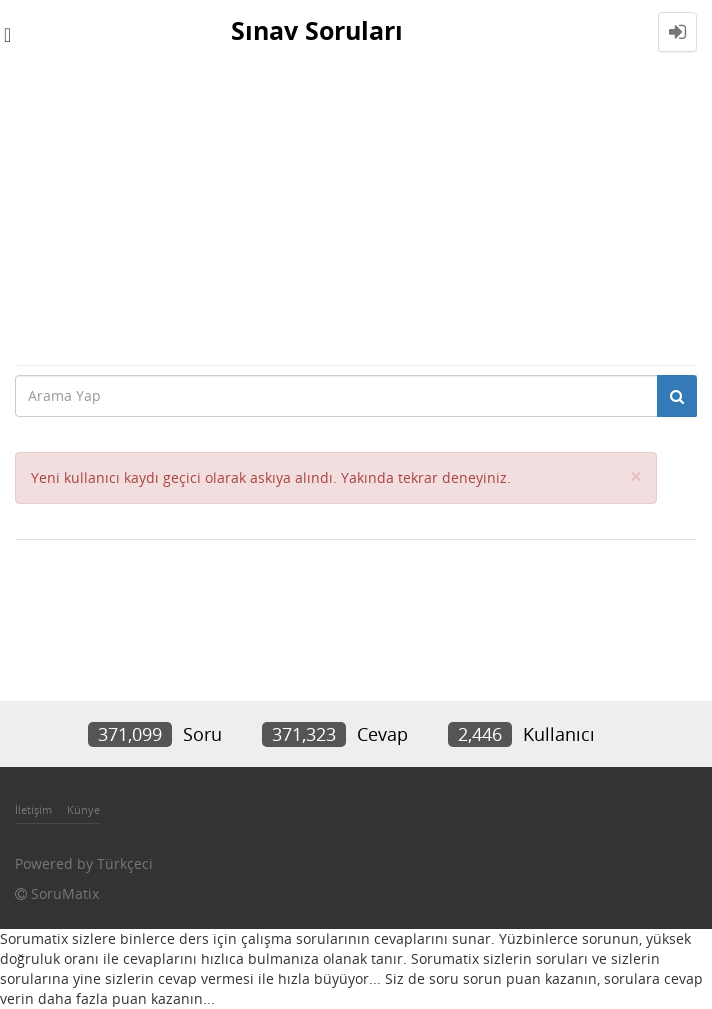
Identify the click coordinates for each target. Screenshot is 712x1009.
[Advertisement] (356, 214)
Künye (83, 809)
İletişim (33, 809)
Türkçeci (125, 863)
